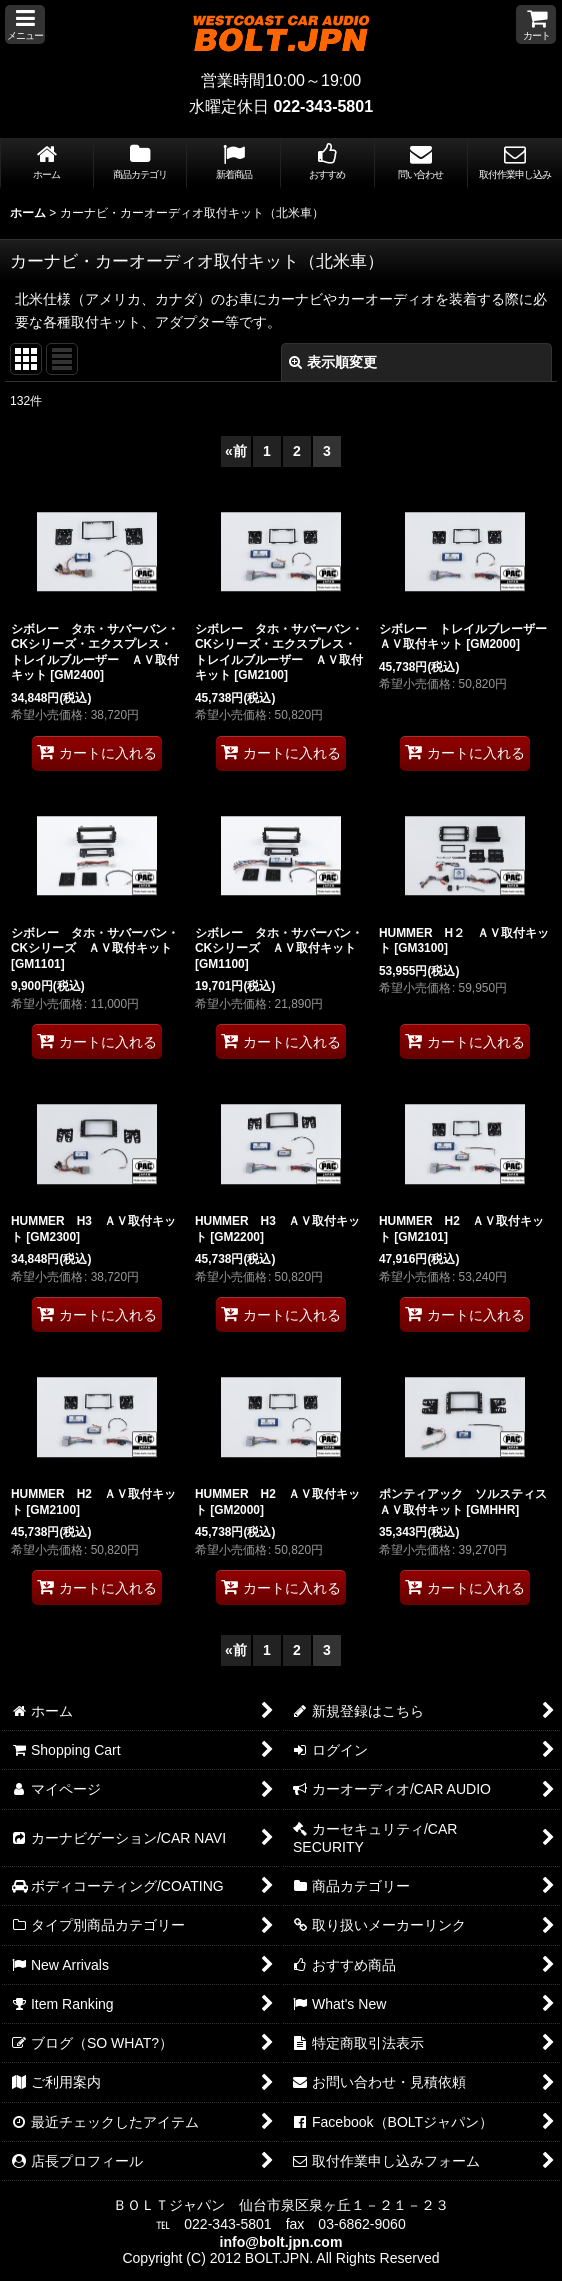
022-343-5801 (323, 106)
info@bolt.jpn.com (281, 2242)
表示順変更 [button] (333, 362)
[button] (25, 24)
